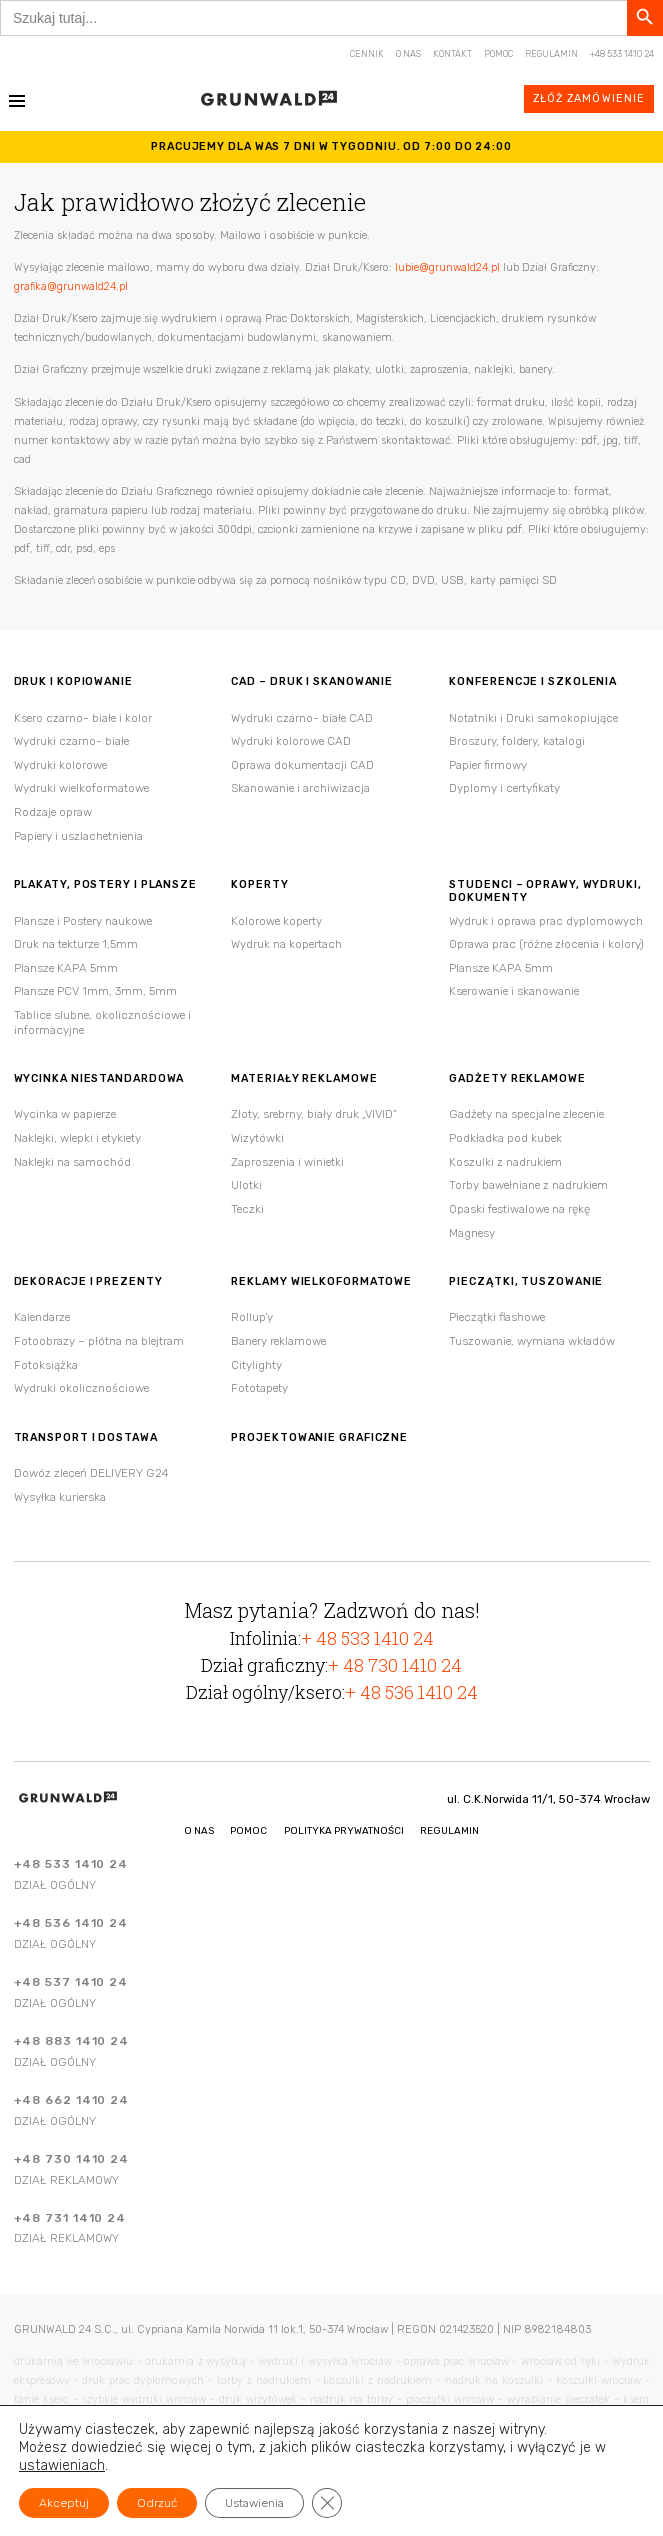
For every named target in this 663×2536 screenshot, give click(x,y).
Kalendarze (42, 1317)
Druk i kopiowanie (73, 682)
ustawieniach (62, 2465)
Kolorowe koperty (276, 921)
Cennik (367, 54)
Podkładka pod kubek (505, 1138)
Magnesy (472, 1233)
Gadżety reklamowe (517, 1079)
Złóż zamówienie (589, 98)
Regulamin (551, 54)
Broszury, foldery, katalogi (517, 741)
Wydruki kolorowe (60, 765)
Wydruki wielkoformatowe (81, 788)
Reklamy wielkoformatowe (321, 1282)
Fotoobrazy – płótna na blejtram (99, 1341)
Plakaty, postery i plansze (105, 885)
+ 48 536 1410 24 (411, 1692)
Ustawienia (254, 2503)
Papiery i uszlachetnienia (78, 836)
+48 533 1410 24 (622, 54)
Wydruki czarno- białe (71, 741)
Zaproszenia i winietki (287, 1162)
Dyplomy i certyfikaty (504, 788)
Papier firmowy (488, 765)
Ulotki (246, 1185)
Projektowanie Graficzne (319, 1438)
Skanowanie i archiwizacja (300, 788)
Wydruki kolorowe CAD (291, 741)
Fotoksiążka (46, 1365)
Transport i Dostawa (86, 1438)
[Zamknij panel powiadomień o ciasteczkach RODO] (327, 2503)
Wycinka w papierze (65, 1114)
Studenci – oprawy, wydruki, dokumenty (545, 891)
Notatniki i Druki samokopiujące (533, 718)
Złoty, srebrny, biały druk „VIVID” (314, 1114)
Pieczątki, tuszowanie (526, 1282)
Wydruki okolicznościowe (81, 1388)
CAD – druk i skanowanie (312, 682)
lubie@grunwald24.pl (447, 267)
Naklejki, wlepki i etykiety (77, 1138)
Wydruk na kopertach (286, 944)
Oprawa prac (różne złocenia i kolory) (546, 944)
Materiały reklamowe (304, 1079)
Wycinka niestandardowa (99, 1079)
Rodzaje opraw (53, 812)
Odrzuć (157, 2503)
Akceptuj (64, 2503)
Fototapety (259, 1388)
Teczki (247, 1209)
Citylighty (256, 1365)
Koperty (259, 885)
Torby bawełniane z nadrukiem (528, 1185)
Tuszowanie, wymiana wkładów (532, 1341)
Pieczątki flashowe (497, 1317)
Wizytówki (257, 1138)
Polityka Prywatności (344, 1830)
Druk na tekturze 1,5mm (76, 944)
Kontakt (452, 54)
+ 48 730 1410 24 (395, 1665)
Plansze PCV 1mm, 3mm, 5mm (95, 991)
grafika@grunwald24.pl (71, 286)
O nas (408, 54)
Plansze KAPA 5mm (66, 968)
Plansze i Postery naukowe (83, 921)
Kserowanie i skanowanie (514, 991)
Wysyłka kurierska (60, 1497)
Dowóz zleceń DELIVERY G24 (91, 1473)
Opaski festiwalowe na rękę (519, 1209)
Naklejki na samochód (72, 1162)
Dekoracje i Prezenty (88, 1282)
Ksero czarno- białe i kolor (83, 718)
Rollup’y (252, 1317)
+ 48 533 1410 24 (367, 1638)
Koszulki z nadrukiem (505, 1162)
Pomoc (498, 54)
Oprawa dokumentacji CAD (302, 765)
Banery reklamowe (278, 1341)
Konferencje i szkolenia (533, 682)
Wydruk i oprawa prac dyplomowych (546, 921)
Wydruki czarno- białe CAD (302, 718)
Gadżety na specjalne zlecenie (526, 1114)
